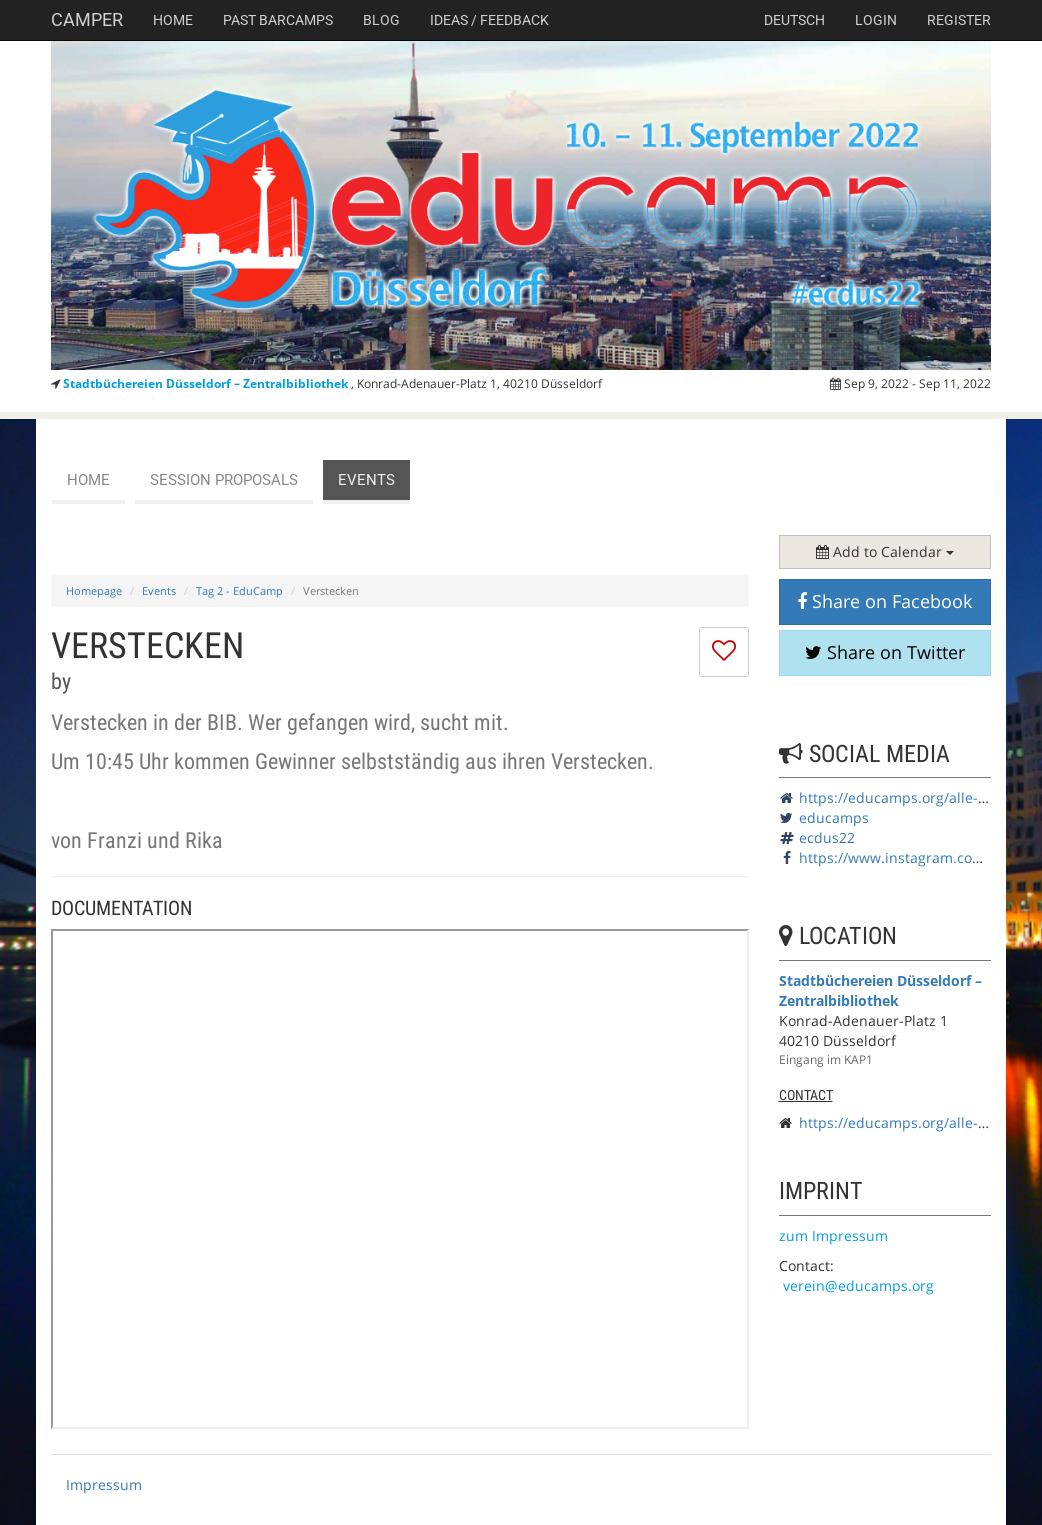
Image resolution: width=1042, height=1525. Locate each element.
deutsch (794, 20)
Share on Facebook (884, 601)
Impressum (104, 1484)
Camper (87, 19)
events (366, 480)
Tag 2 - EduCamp (239, 590)
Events (159, 590)
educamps (834, 817)
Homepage (94, 590)
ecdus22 (827, 837)
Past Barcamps (278, 20)
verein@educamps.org (858, 1285)
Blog (381, 20)
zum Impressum (833, 1235)
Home (173, 20)
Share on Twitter (885, 652)
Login (876, 20)
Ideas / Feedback (489, 20)
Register (959, 20)
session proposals (224, 480)
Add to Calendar (885, 551)
